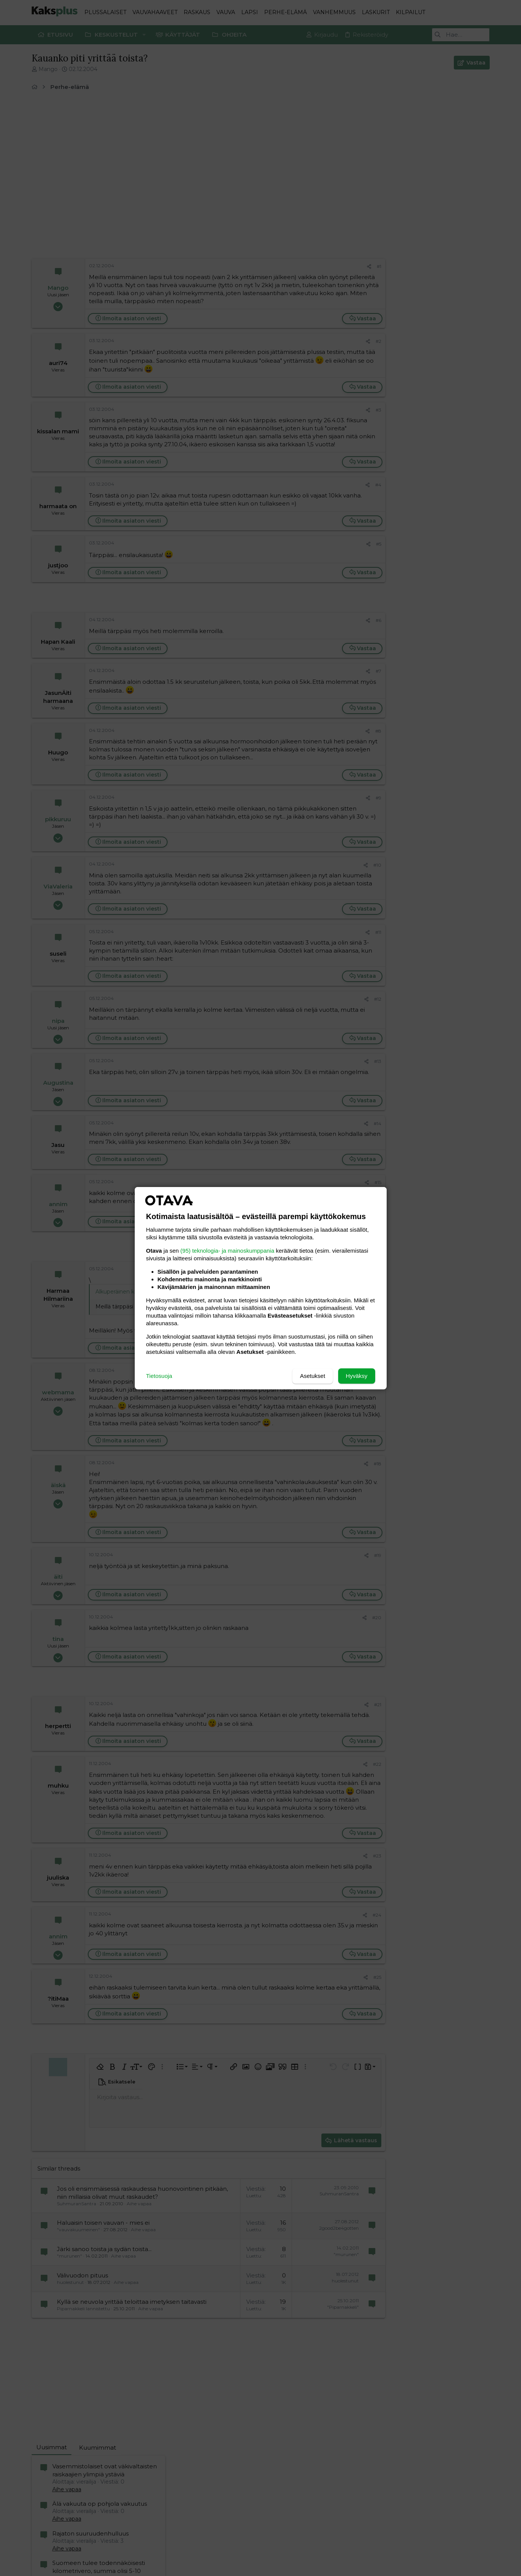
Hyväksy (357, 1376)
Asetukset (312, 1376)
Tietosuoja (159, 1376)
